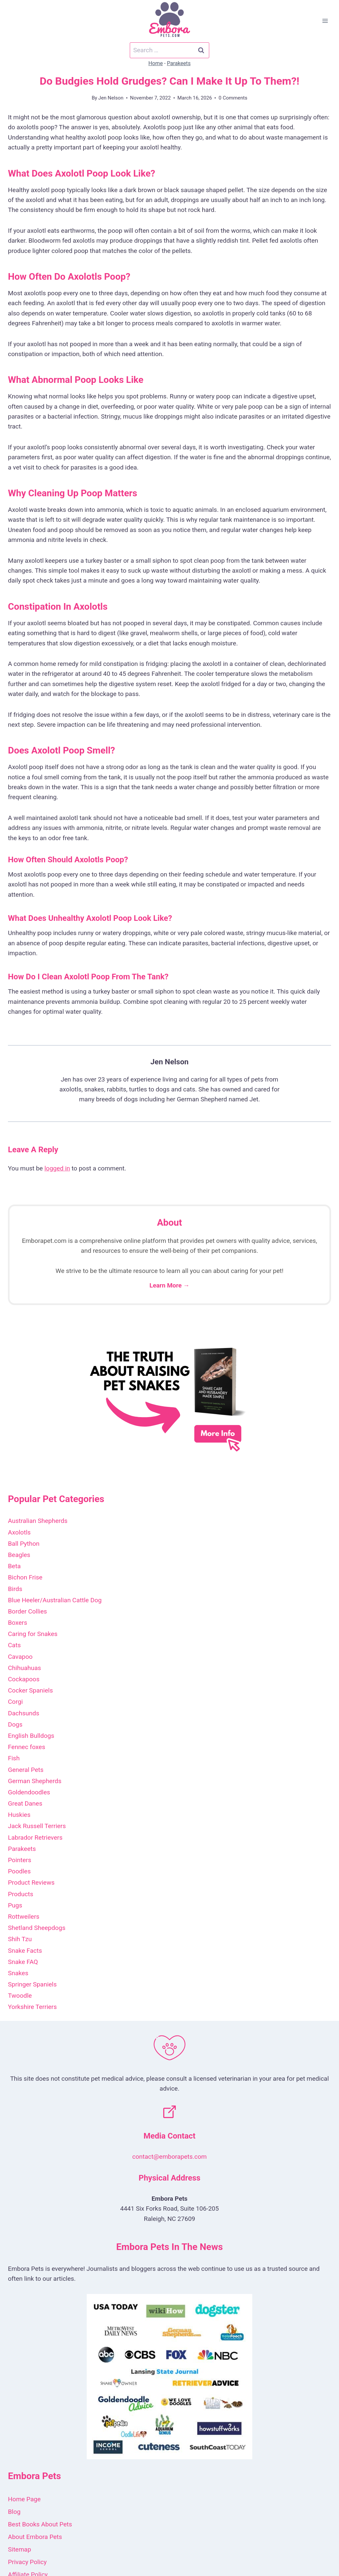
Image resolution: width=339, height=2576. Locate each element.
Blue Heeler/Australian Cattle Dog (55, 1600)
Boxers (17, 1622)
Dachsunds (23, 1713)
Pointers (19, 1860)
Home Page (24, 2499)
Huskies (19, 1815)
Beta (14, 1566)
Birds (15, 1589)
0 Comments (232, 98)
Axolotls (19, 1532)
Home (155, 63)
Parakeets (179, 63)
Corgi (15, 1701)
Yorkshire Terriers (32, 2007)
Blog (14, 2511)
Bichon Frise (25, 1577)
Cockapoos (23, 1679)
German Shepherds (34, 1781)
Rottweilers (23, 1916)
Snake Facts (25, 1950)
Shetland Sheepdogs (37, 1928)
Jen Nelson (110, 98)
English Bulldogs (31, 1735)
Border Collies (27, 1611)
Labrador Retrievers (35, 1837)
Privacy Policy (27, 2562)
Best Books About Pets (40, 2524)
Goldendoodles (29, 1792)
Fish (14, 1758)
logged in (57, 1168)
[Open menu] (325, 21)
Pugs (15, 1905)
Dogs (15, 1724)
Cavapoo (20, 1656)
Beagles (19, 1555)
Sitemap (19, 2549)
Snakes (18, 1973)
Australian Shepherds (38, 1521)
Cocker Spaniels (30, 1690)
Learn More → (169, 1285)
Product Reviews (31, 1882)
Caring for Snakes (33, 1634)
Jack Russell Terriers (37, 1826)
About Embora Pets (35, 2537)
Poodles (19, 1871)
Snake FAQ (23, 1962)
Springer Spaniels (32, 1984)
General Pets (25, 1770)
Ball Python (23, 1543)
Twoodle (20, 1995)
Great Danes (25, 1803)
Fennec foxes (26, 1747)
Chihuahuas (24, 1668)
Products (20, 1894)
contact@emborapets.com (169, 2156)
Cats (14, 1645)
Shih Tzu (20, 1939)
